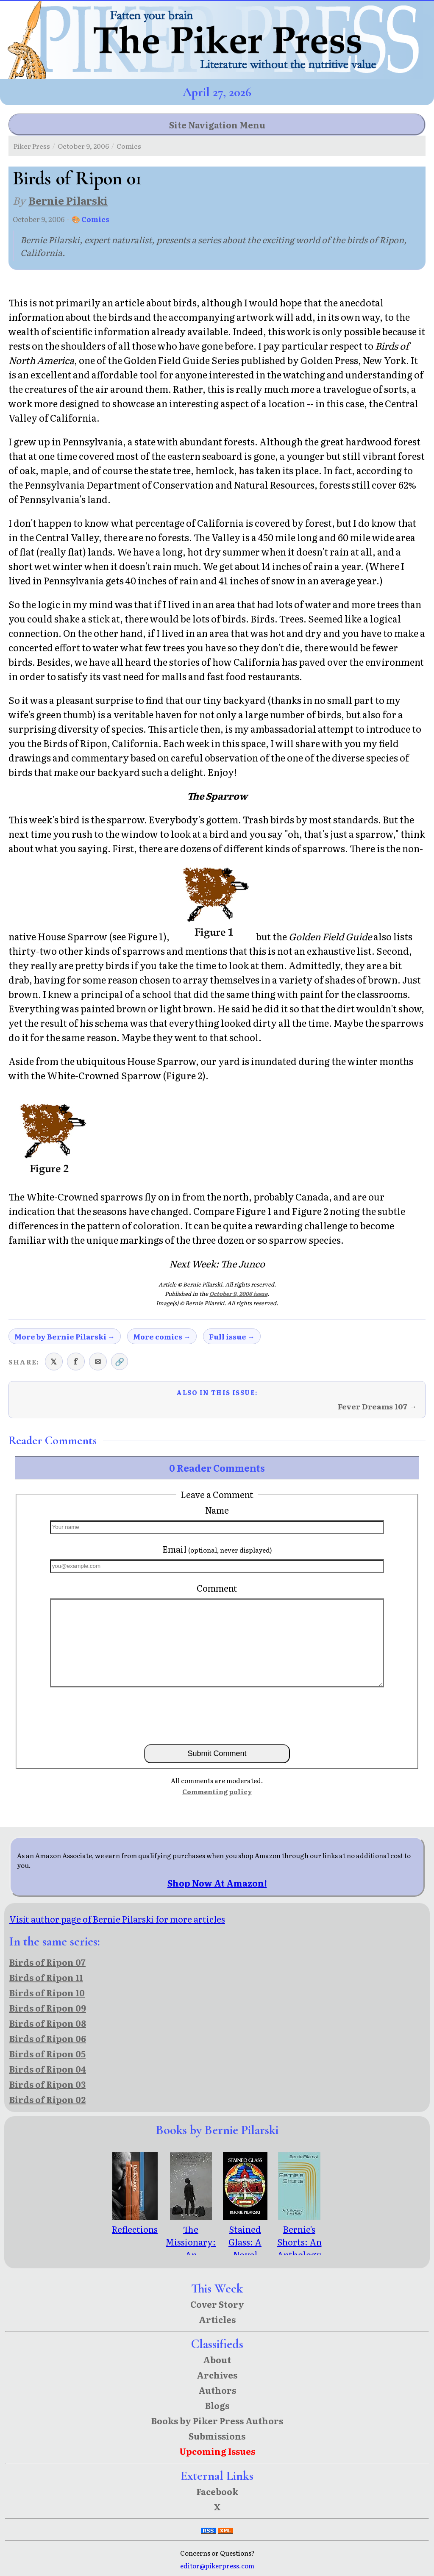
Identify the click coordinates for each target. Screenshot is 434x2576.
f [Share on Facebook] (76, 1361)
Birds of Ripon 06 (47, 2038)
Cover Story (217, 2304)
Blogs (217, 2405)
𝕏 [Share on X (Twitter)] (53, 1361)
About (217, 2359)
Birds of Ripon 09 (47, 2007)
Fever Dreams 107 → (377, 1406)
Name (217, 1509)
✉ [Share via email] (98, 1361)
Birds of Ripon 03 (47, 2084)
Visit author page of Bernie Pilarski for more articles (117, 1918)
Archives (217, 2374)
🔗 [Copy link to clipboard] (119, 1361)
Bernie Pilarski (68, 200)
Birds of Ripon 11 (46, 1977)
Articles (217, 2319)
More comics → (162, 1336)
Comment (217, 1587)
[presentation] (217, 1714)
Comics (129, 146)
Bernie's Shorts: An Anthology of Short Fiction (299, 2248)
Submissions (217, 2435)
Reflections (135, 2222)
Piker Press (32, 146)
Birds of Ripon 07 (47, 1962)
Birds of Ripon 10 (47, 1992)
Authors (217, 2390)
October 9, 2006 (83, 146)
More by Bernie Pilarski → (64, 1336)
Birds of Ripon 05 (47, 2053)
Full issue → (232, 1336)
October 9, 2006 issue (238, 1293)
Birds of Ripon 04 (47, 2068)
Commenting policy (217, 1791)
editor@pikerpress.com (217, 2565)
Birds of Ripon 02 (47, 2099)
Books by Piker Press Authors (217, 2420)
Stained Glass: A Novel (245, 2235)
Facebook (217, 2491)
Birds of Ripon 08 (47, 2023)
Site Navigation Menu (217, 124)
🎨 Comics (90, 219)
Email (217, 1548)
